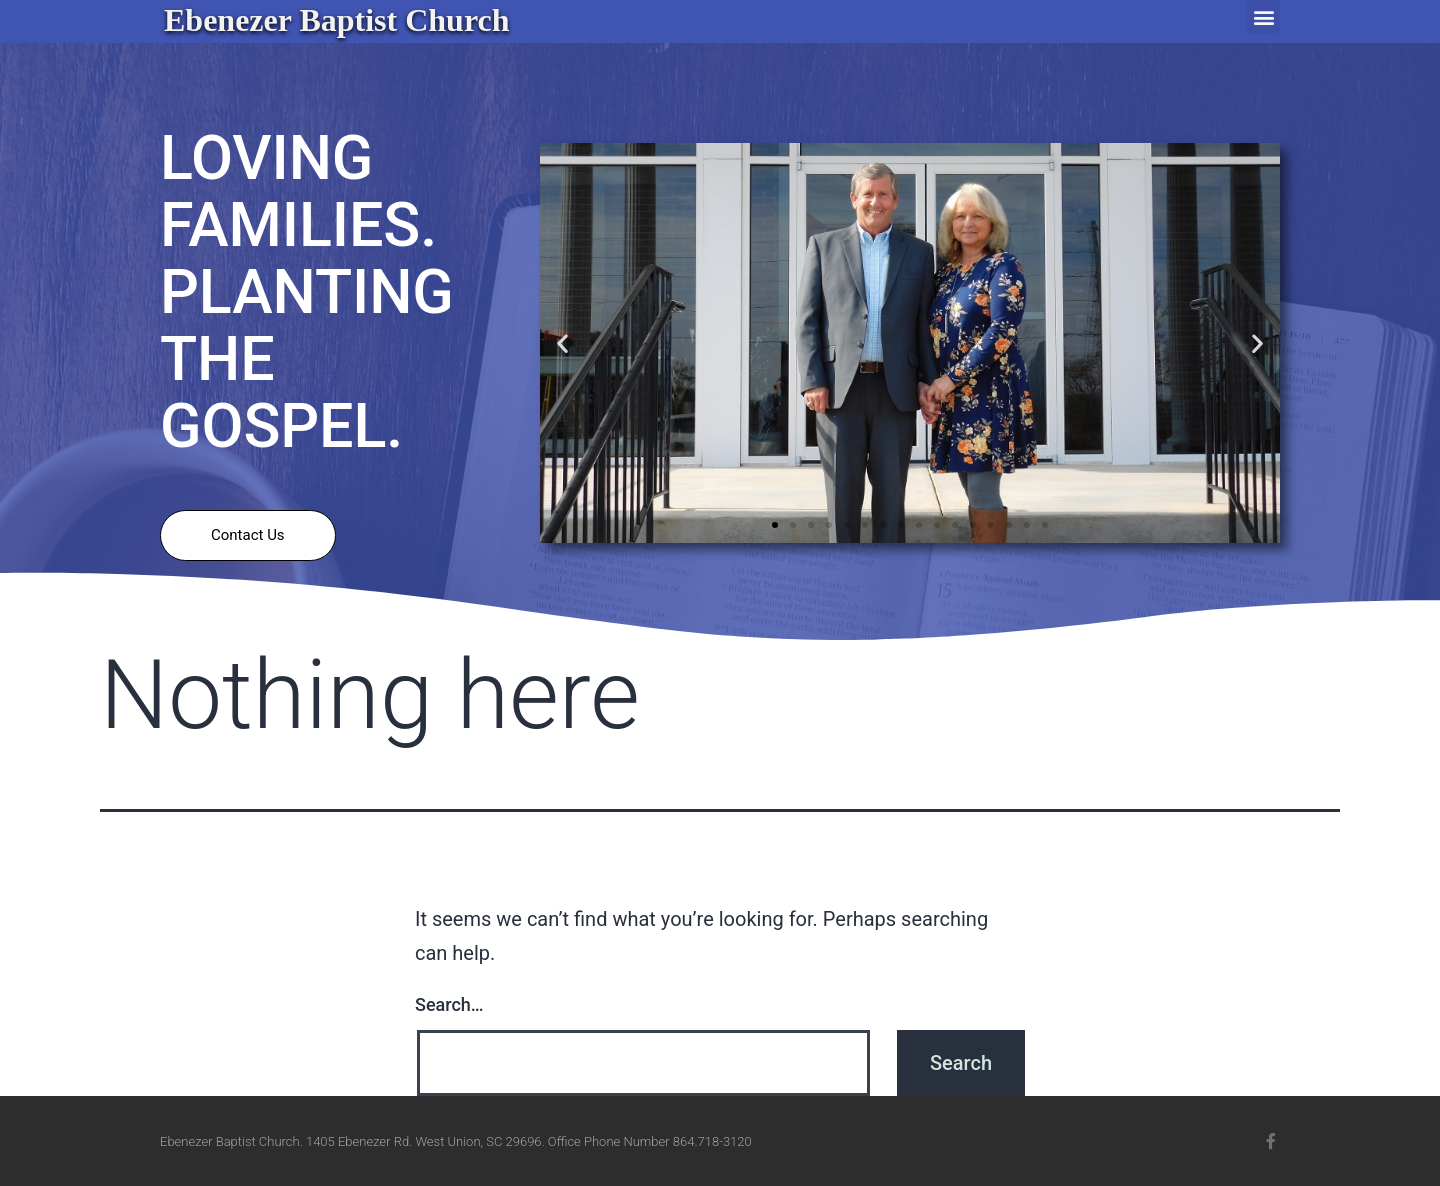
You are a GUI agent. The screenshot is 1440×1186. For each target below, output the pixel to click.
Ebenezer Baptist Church (337, 20)
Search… (449, 1004)
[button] (1263, 16)
